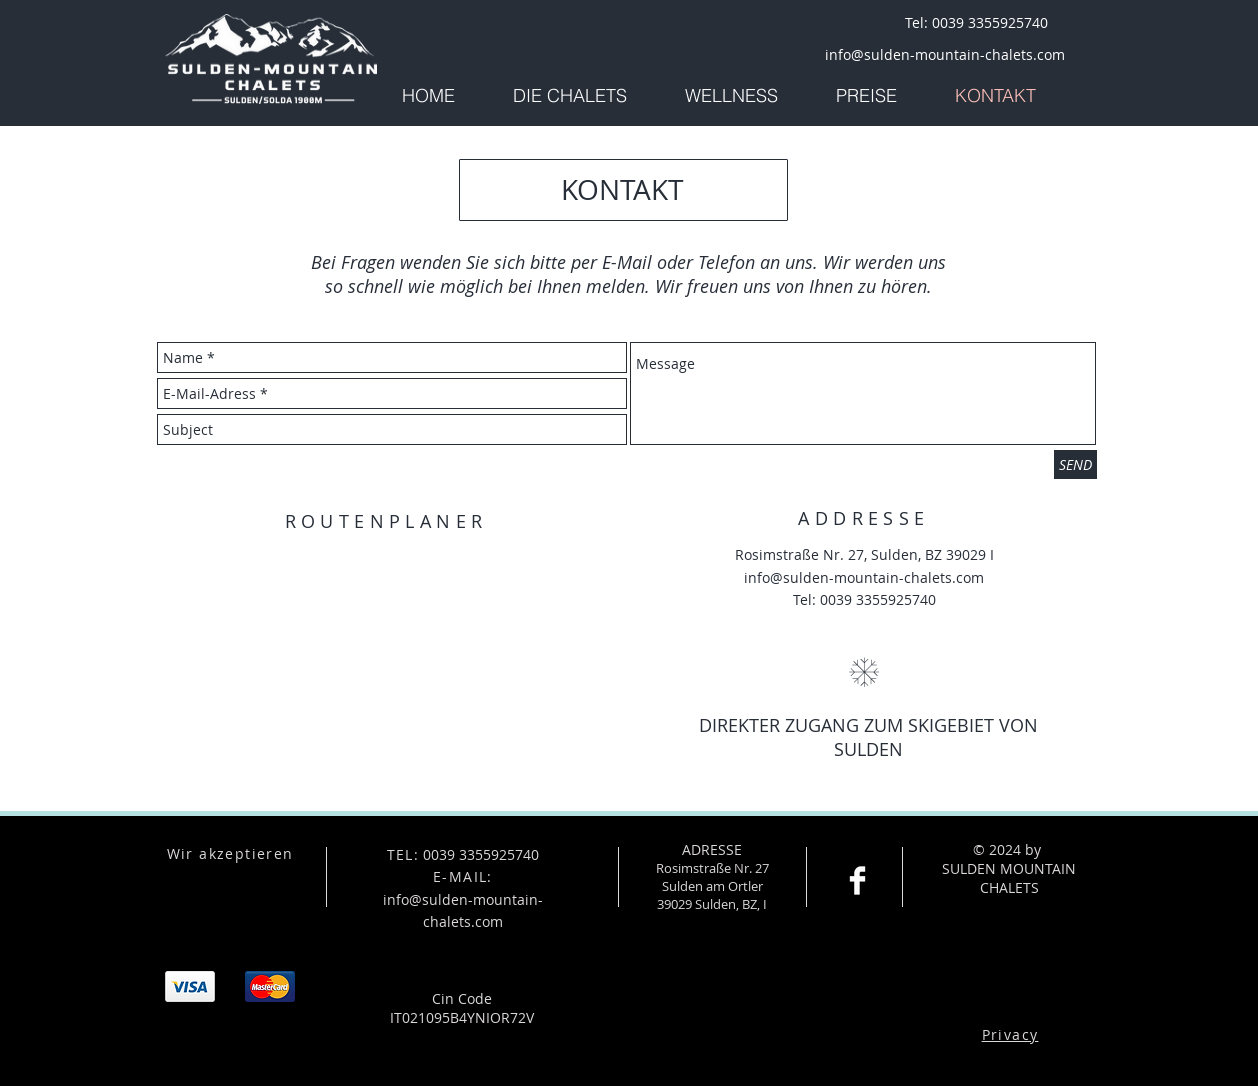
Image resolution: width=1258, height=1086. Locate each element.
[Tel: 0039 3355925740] (976, 23)
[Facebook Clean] (857, 880)
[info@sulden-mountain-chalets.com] (945, 55)
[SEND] (1075, 464)
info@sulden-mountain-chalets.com (864, 577)
